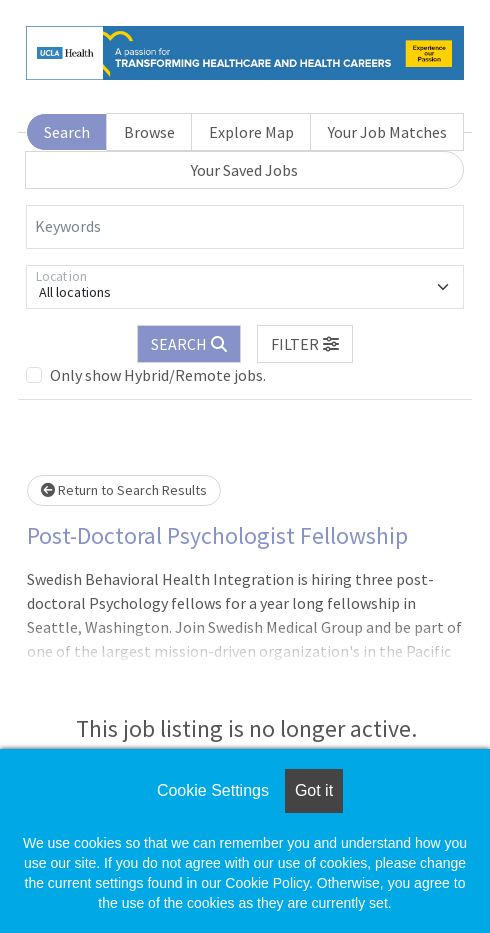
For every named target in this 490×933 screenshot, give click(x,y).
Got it (314, 790)
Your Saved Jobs (244, 170)
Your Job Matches (387, 132)
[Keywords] (245, 227)
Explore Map (251, 132)
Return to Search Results (124, 490)
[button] (305, 344)
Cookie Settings (213, 790)
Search (67, 132)
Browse (149, 132)
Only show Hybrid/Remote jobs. (158, 375)
